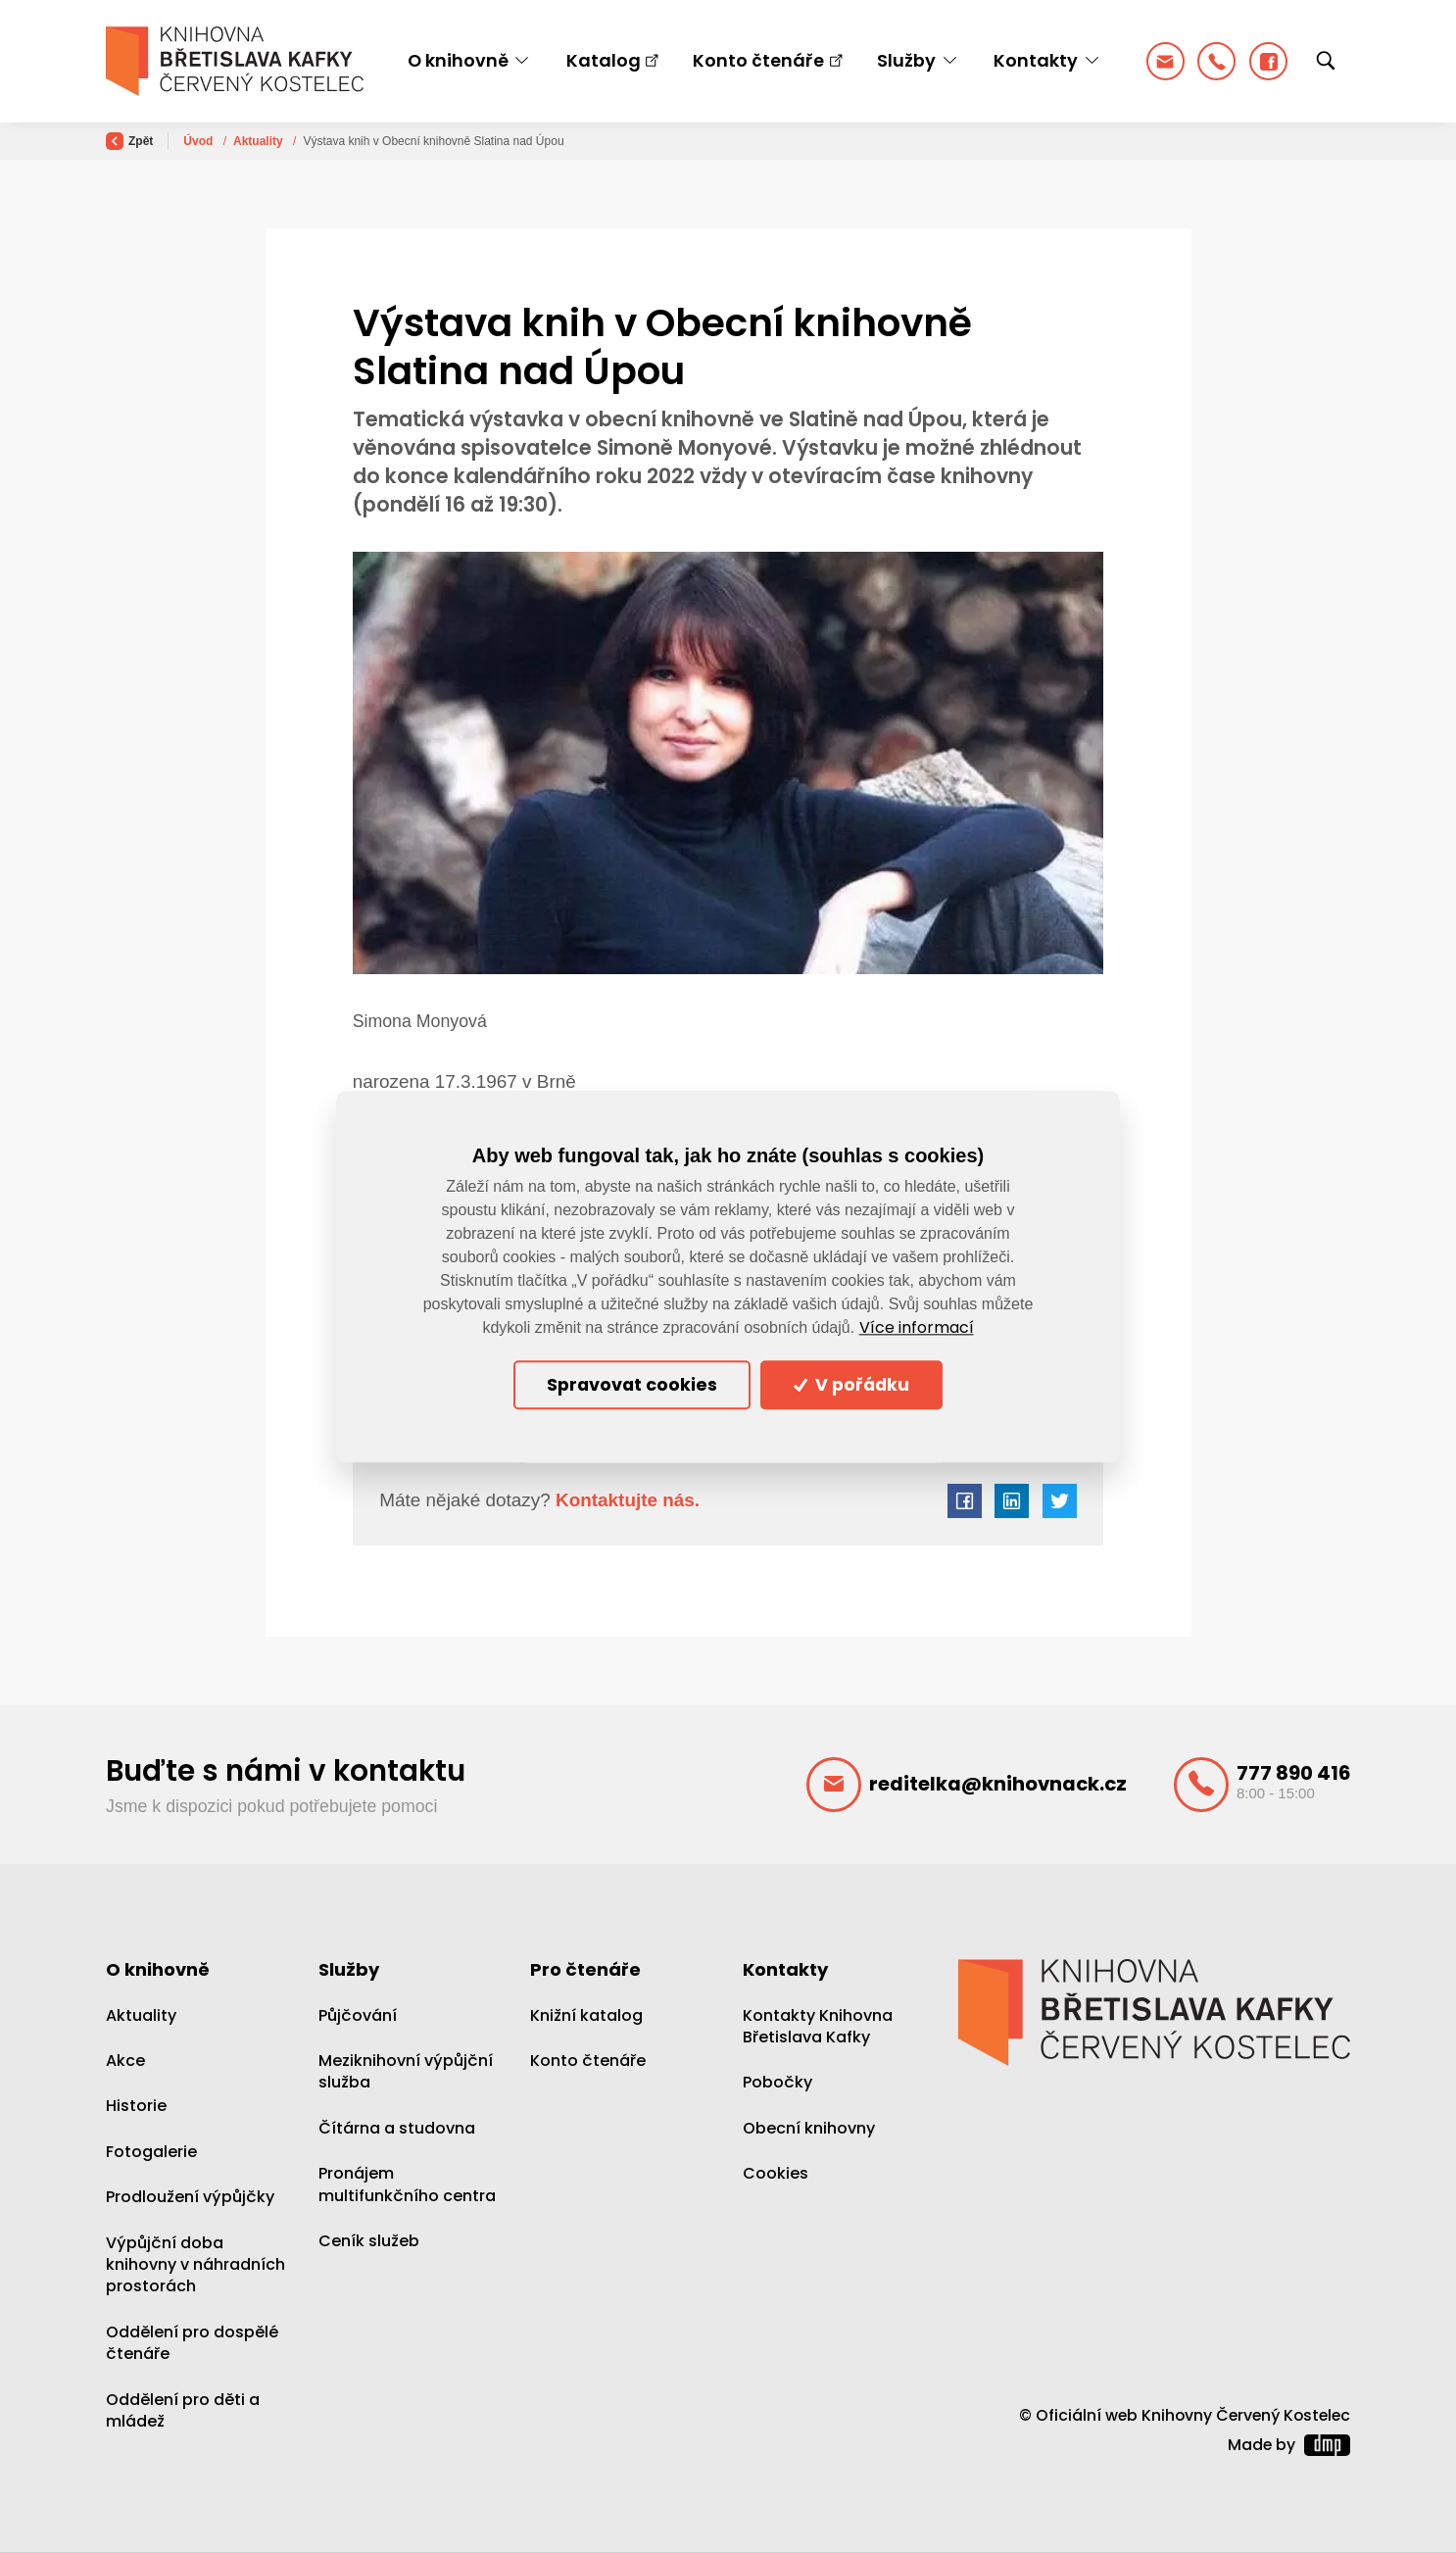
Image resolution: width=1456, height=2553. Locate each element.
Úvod (199, 141)
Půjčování (357, 2015)
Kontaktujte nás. (625, 1500)
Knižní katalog (586, 2015)
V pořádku (851, 1385)
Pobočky (777, 2082)
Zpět (129, 141)
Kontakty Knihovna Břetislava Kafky (818, 2026)
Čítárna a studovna (396, 2128)
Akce (125, 2060)
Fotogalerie (151, 2151)
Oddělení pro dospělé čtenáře (192, 2343)
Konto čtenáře (758, 60)
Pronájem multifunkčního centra (407, 2184)
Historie (136, 2105)
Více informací (916, 1328)
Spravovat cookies (632, 1385)
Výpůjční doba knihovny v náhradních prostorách (195, 2265)
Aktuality (259, 141)
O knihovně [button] (458, 60)
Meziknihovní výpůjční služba (405, 2071)
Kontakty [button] (1036, 60)
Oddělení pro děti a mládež (183, 2410)
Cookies (775, 2173)
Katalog (603, 60)
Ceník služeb (368, 2241)
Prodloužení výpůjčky (190, 2196)
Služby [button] (906, 60)
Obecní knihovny (809, 2128)
